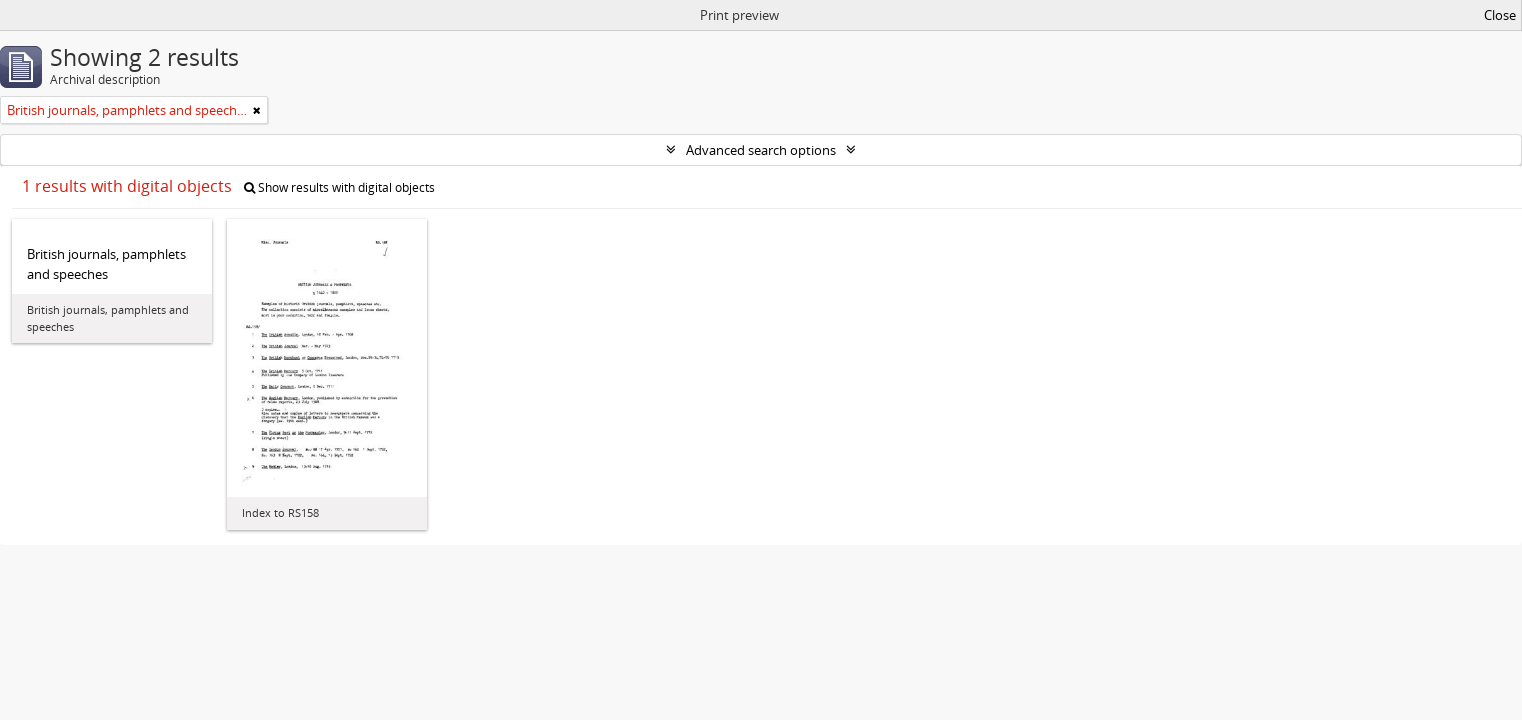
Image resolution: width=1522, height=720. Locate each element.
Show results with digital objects (339, 187)
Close (1500, 15)
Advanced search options (761, 150)
